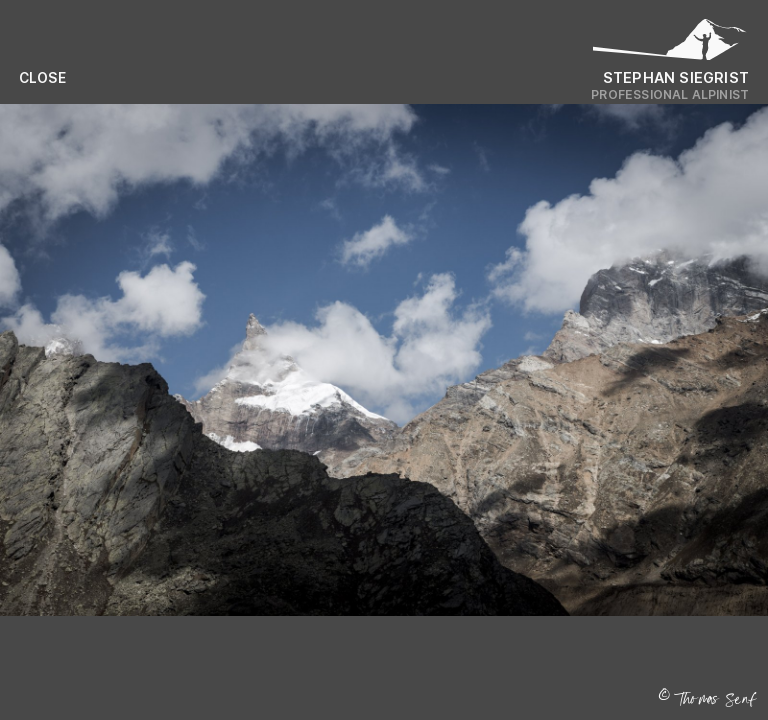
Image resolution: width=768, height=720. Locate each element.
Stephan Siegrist (676, 77)
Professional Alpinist (670, 94)
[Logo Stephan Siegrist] (670, 44)
